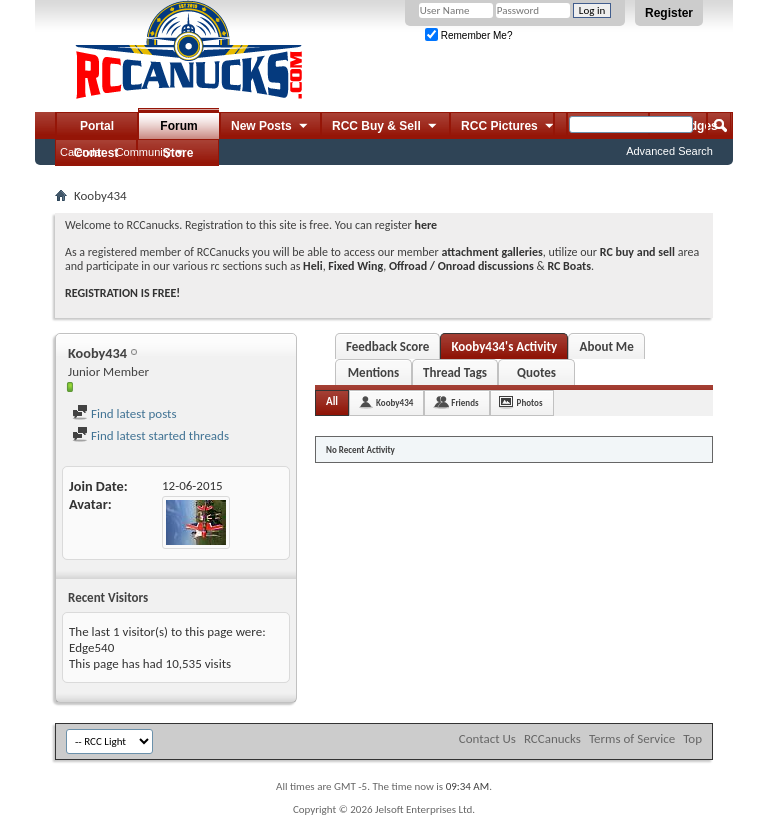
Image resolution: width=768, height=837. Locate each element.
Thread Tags (455, 372)
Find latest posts (124, 413)
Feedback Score (387, 346)
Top (692, 738)
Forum (178, 126)
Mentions (374, 372)
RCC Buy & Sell (385, 127)
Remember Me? (468, 35)
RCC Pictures (508, 127)
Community (144, 152)
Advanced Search (669, 151)
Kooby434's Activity (504, 346)
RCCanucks (552, 738)
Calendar (82, 152)
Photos (530, 402)
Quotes (536, 372)
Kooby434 (394, 402)
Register (669, 13)
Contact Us (487, 738)
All (332, 401)
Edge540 (91, 647)
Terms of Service (632, 738)
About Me (607, 346)
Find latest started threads (150, 435)
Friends (464, 402)
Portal (97, 126)
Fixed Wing (355, 266)
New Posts (270, 127)
